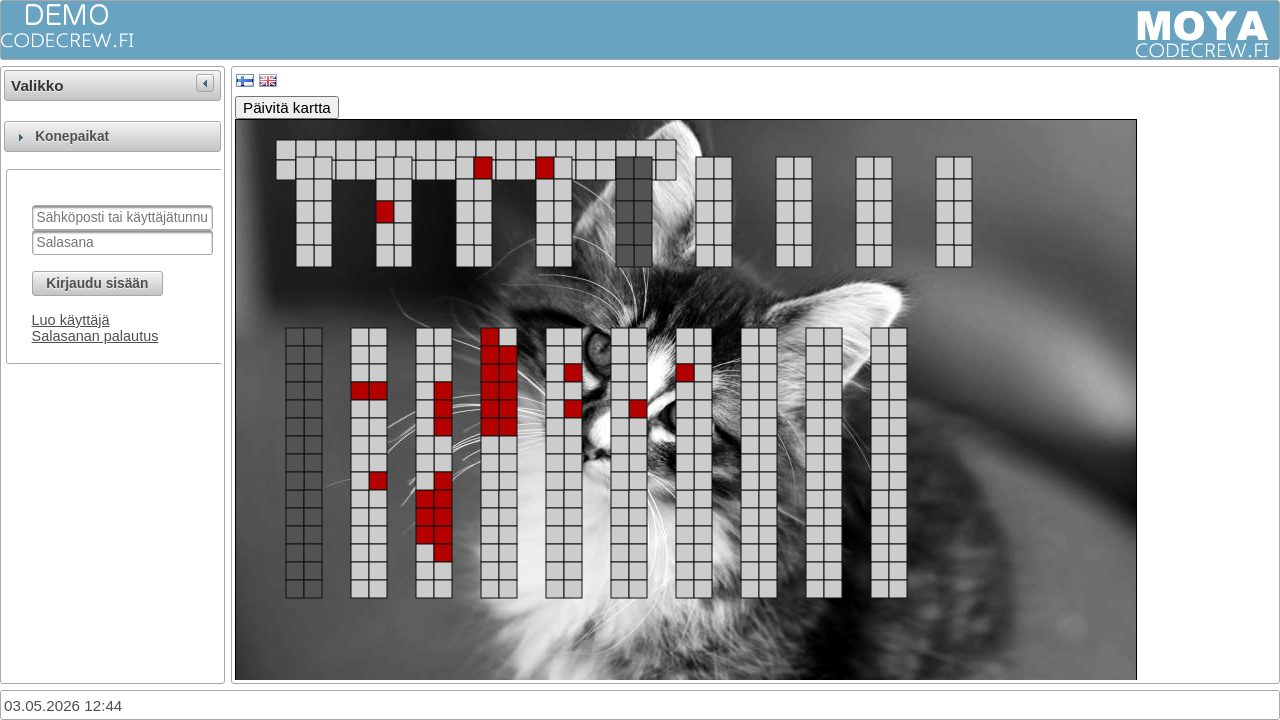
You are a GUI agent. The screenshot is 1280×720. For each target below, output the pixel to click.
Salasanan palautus (95, 336)
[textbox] (122, 217)
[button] (97, 283)
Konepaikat (72, 136)
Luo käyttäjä (71, 320)
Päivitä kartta (287, 107)
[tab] (112, 136)
